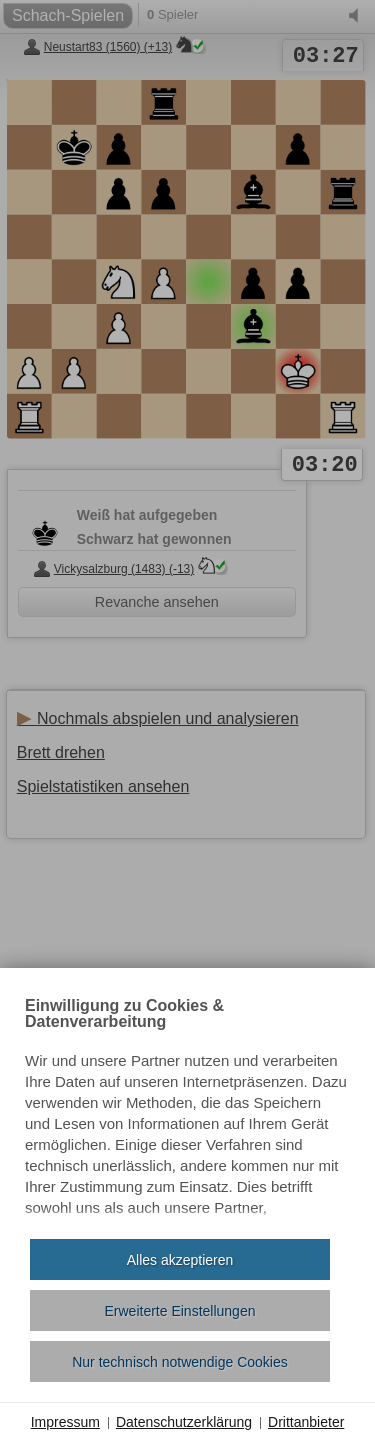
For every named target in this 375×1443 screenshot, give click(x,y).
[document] (187, 1111)
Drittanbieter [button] (306, 1422)
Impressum (65, 1422)
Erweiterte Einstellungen (180, 1311)
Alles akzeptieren (180, 1260)
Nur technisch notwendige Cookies (180, 1362)
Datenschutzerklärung (184, 1422)
